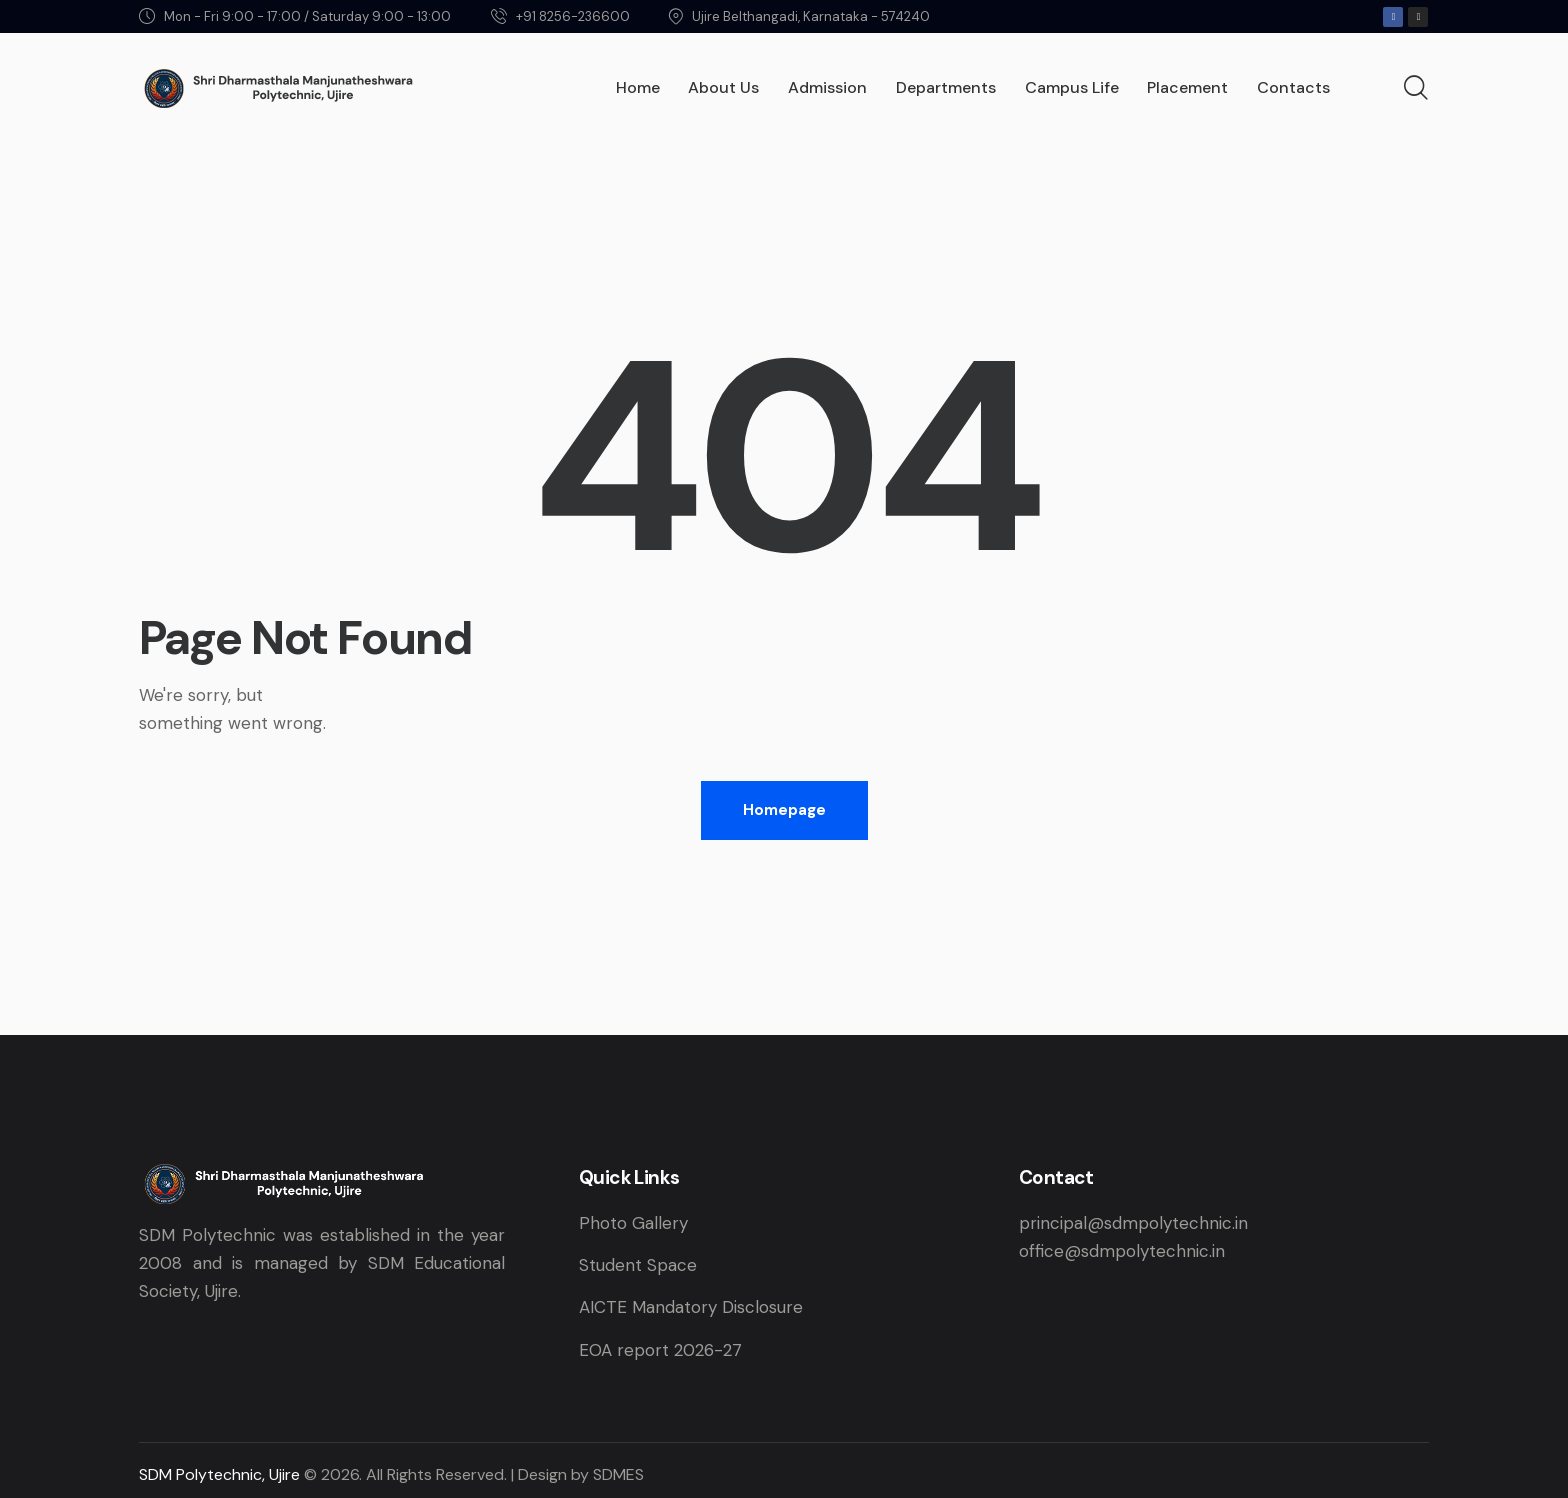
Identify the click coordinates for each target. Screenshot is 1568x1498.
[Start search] (1416, 89)
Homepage (784, 810)
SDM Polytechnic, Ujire (219, 1474)
